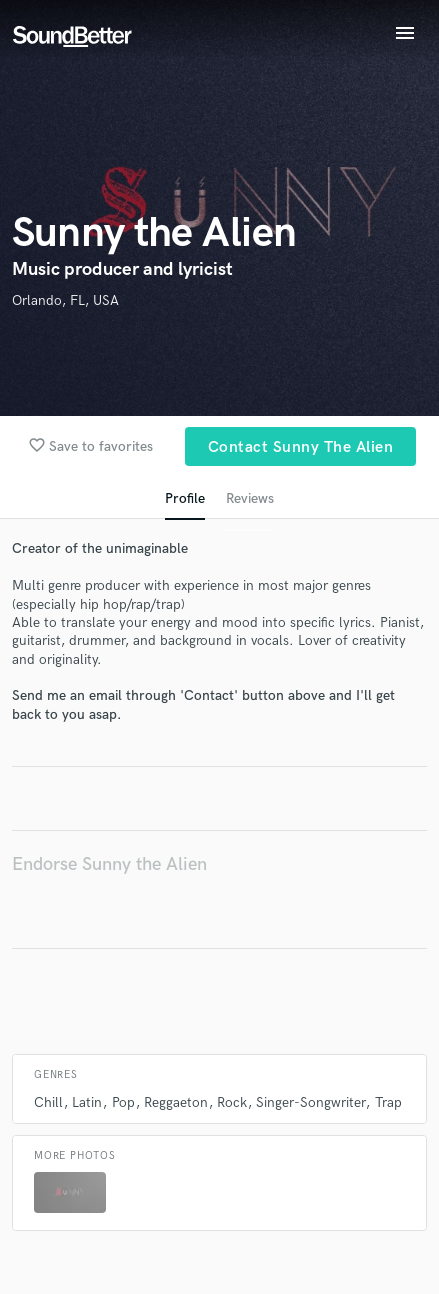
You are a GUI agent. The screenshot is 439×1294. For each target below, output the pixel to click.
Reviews (250, 498)
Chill (48, 1102)
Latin (87, 1102)
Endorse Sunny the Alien (109, 864)
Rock (232, 1102)
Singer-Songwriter (310, 1102)
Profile (185, 498)
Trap (388, 1102)
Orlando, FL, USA (65, 300)
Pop (123, 1102)
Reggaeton (176, 1102)
